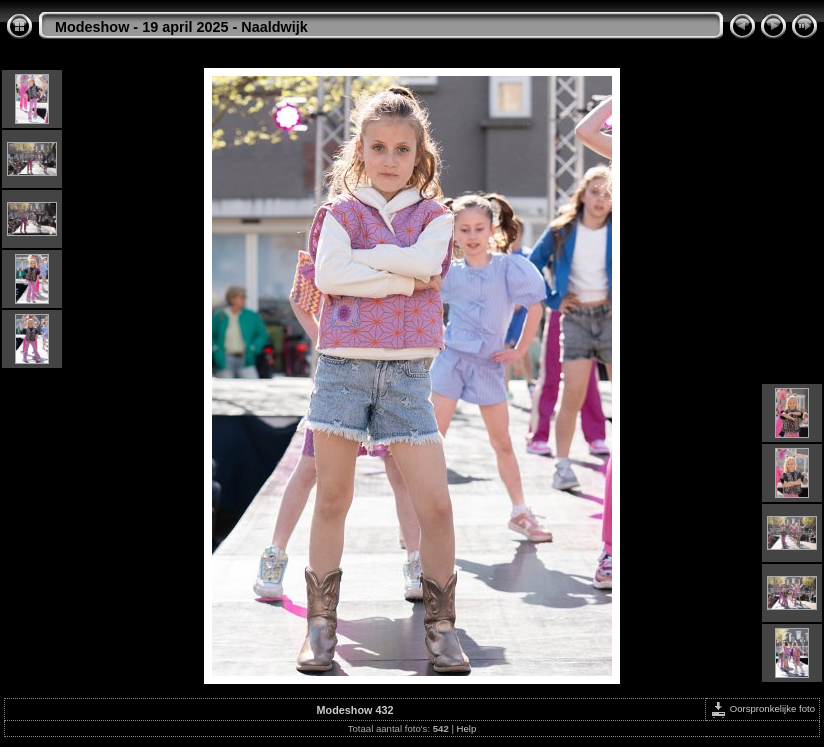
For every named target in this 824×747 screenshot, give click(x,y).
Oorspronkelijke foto (762, 708)
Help (467, 728)
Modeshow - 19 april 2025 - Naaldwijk (181, 27)
